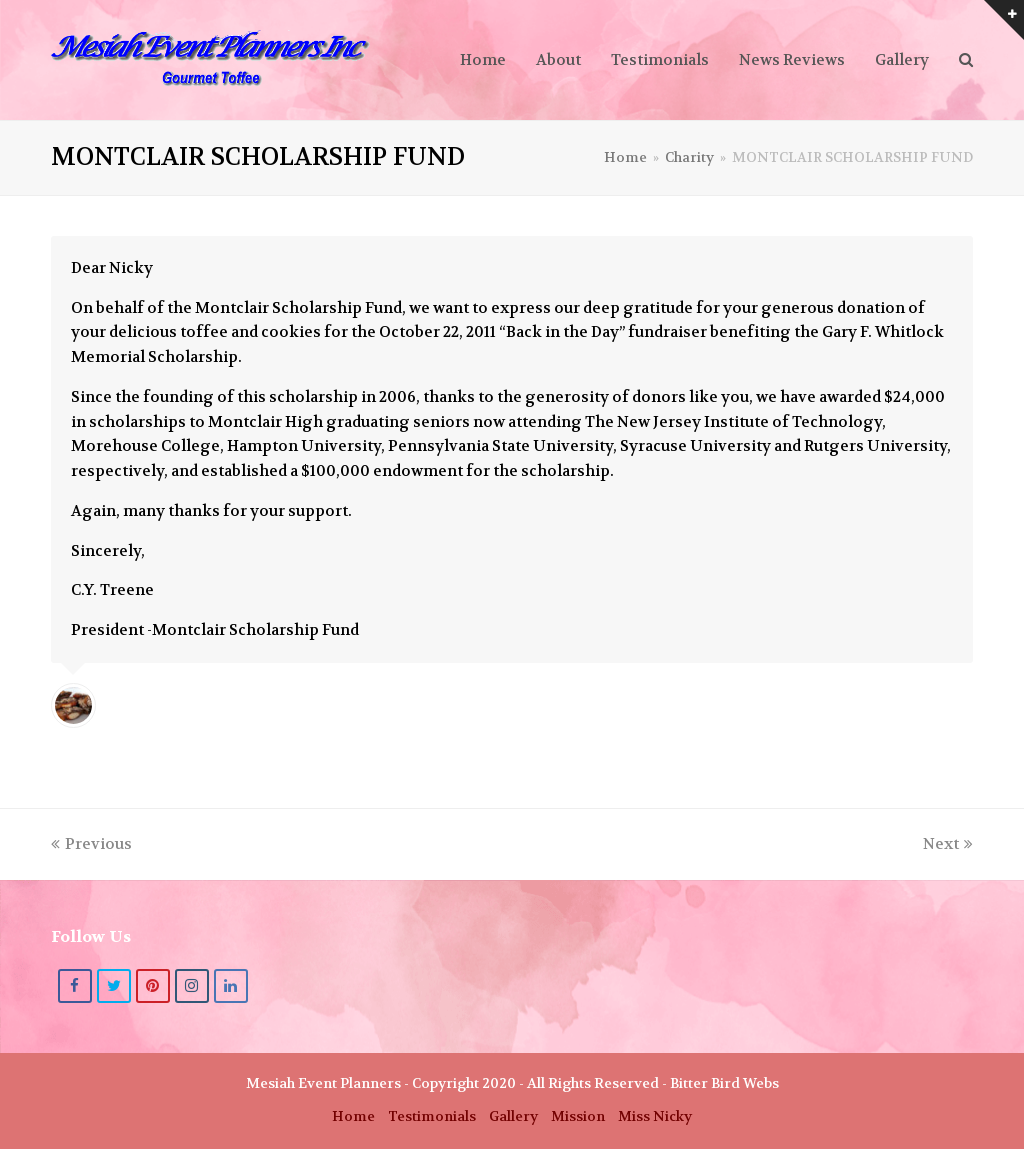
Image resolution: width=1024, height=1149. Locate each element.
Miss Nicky (655, 1116)
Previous (91, 844)
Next (948, 844)
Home (353, 1116)
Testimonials (432, 1116)
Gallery (513, 1116)
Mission (578, 1116)
